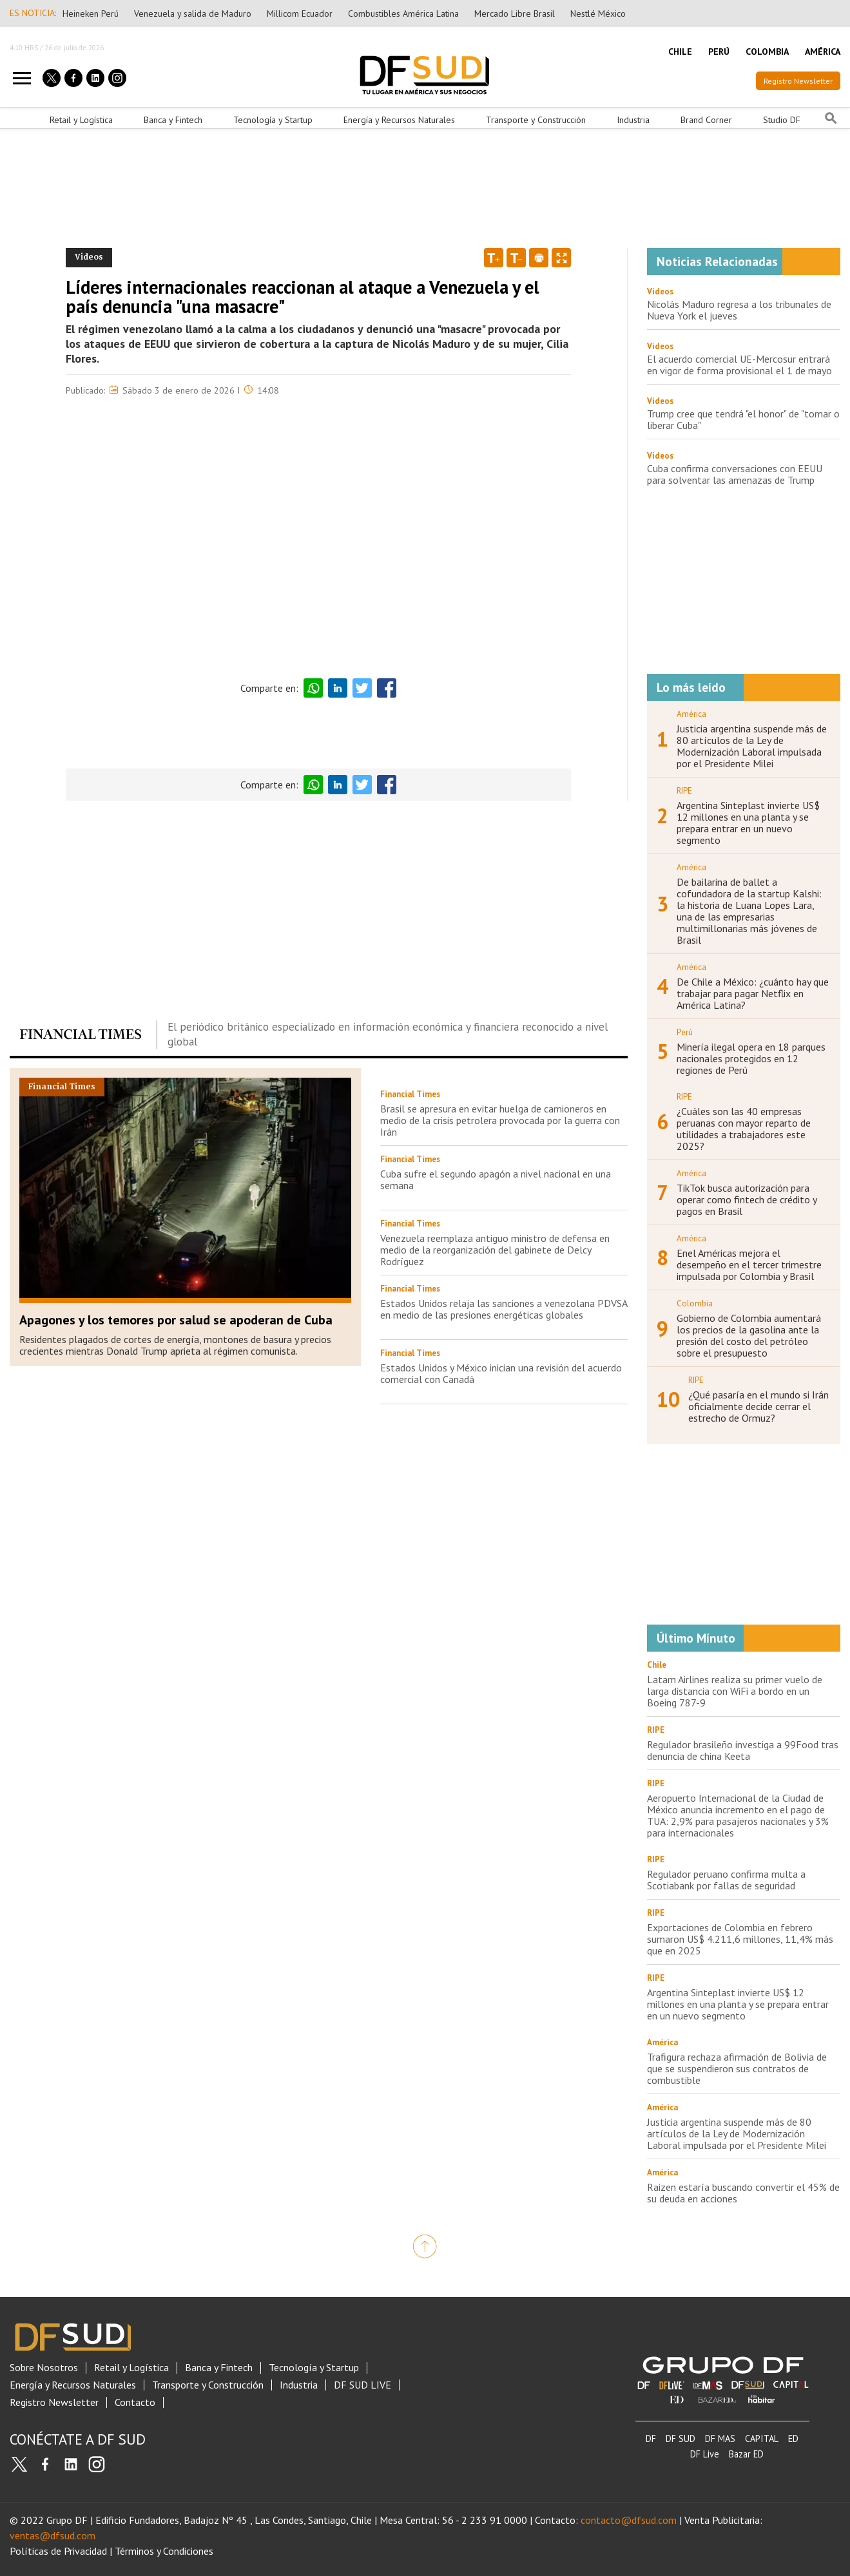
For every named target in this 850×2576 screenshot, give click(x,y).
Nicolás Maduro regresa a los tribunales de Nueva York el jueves (739, 309)
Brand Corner (706, 120)
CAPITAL (761, 2438)
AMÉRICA (822, 51)
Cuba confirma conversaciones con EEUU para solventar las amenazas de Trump (734, 474)
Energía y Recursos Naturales (399, 120)
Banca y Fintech (173, 120)
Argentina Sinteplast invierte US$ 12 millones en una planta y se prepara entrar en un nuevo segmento (748, 822)
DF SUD (680, 2438)
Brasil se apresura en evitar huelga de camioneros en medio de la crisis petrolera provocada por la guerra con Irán (500, 1120)
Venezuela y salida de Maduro (192, 13)
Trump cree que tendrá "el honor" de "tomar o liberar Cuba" (743, 419)
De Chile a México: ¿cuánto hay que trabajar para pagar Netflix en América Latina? (753, 993)
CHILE (680, 51)
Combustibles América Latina (403, 13)
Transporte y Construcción (536, 120)
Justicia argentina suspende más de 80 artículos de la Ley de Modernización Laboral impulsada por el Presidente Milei (752, 746)
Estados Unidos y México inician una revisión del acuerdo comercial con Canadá (501, 1373)
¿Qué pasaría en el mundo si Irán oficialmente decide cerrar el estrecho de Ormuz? (758, 1406)
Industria (633, 120)
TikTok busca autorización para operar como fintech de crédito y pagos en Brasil (746, 1199)
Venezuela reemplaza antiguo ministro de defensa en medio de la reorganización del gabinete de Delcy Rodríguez (495, 1249)
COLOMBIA (767, 51)
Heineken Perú (91, 13)
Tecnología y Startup (273, 120)
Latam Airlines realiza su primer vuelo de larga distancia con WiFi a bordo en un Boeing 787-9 (734, 1691)
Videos (660, 291)
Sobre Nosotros (44, 2367)
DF (651, 2438)
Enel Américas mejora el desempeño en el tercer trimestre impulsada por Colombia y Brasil (749, 1264)
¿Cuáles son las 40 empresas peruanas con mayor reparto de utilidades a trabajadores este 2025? (744, 1128)
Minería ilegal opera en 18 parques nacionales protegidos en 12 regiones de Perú (751, 1058)
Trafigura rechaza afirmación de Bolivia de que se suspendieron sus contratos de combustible (737, 2068)
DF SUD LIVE (362, 2385)
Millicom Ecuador (300, 13)
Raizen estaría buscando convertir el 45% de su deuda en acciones (743, 2192)
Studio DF (781, 120)
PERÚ (718, 51)
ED (793, 2438)
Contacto (135, 2402)
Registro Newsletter (798, 81)
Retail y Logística (81, 120)
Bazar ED (746, 2454)
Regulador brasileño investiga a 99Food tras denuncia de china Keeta (742, 1750)
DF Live (704, 2454)
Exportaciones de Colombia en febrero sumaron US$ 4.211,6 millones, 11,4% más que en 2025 (740, 1939)
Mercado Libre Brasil (514, 13)
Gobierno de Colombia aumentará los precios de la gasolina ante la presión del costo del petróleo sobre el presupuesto (749, 1335)
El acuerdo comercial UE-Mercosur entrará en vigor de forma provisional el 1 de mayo (739, 364)
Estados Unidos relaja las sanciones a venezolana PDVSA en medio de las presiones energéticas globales (503, 1309)
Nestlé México (598, 13)
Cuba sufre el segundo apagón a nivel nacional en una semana (495, 1179)
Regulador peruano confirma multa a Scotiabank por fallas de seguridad (726, 1879)
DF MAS (720, 2438)
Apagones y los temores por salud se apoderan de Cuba (176, 1320)
